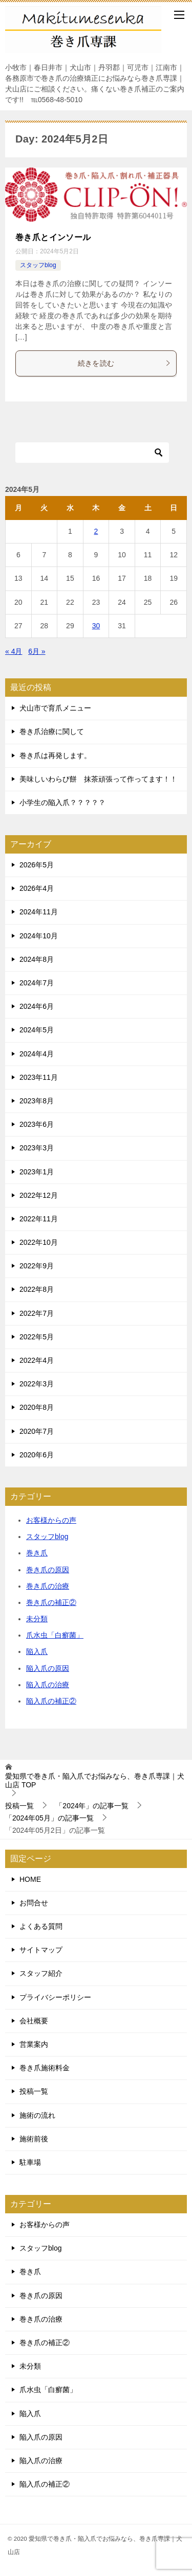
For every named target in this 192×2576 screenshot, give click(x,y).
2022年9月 (36, 1266)
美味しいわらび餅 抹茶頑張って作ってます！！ (98, 779)
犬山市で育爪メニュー (55, 708)
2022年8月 (36, 1289)
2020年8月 (36, 1407)
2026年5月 (36, 865)
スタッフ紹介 (40, 1973)
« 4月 (13, 651)
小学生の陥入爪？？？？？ (62, 802)
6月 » (36, 651)
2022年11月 (38, 1219)
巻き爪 (37, 1553)
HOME (30, 1879)
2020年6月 (36, 1455)
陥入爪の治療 (47, 1685)
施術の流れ (37, 2115)
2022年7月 (36, 1313)
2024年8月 (36, 959)
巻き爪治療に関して (51, 731)
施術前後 (33, 2139)
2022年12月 (38, 1195)
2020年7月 (36, 1431)
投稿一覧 (33, 2091)
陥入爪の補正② (51, 1701)
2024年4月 (36, 1054)
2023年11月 (38, 1077)
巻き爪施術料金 (44, 2068)
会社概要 (33, 2021)
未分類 (37, 1619)
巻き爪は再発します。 (55, 755)
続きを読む (125, 363)
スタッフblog (38, 265)
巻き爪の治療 (47, 1586)
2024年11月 (38, 912)
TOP (94, 1780)
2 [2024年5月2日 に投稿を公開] (96, 531)
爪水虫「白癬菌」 (54, 1635)
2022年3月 (36, 1384)
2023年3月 (36, 1148)
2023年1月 (36, 1172)
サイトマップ (40, 1950)
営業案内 (33, 2044)
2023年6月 (36, 1124)
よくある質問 (40, 1926)
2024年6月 (36, 1006)
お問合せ (33, 1903)
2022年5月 (36, 1337)
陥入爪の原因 (47, 1668)
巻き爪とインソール (53, 237)
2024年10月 (38, 936)
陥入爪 (37, 1651)
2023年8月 (36, 1101)
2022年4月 (36, 1360)
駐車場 (30, 2162)
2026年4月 (36, 888)
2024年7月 (36, 983)
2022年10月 (38, 1242)
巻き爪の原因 (47, 1570)
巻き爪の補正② (51, 1602)
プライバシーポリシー (55, 1997)
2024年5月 (36, 1030)
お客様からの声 (51, 1520)
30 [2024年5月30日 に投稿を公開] (96, 626)
